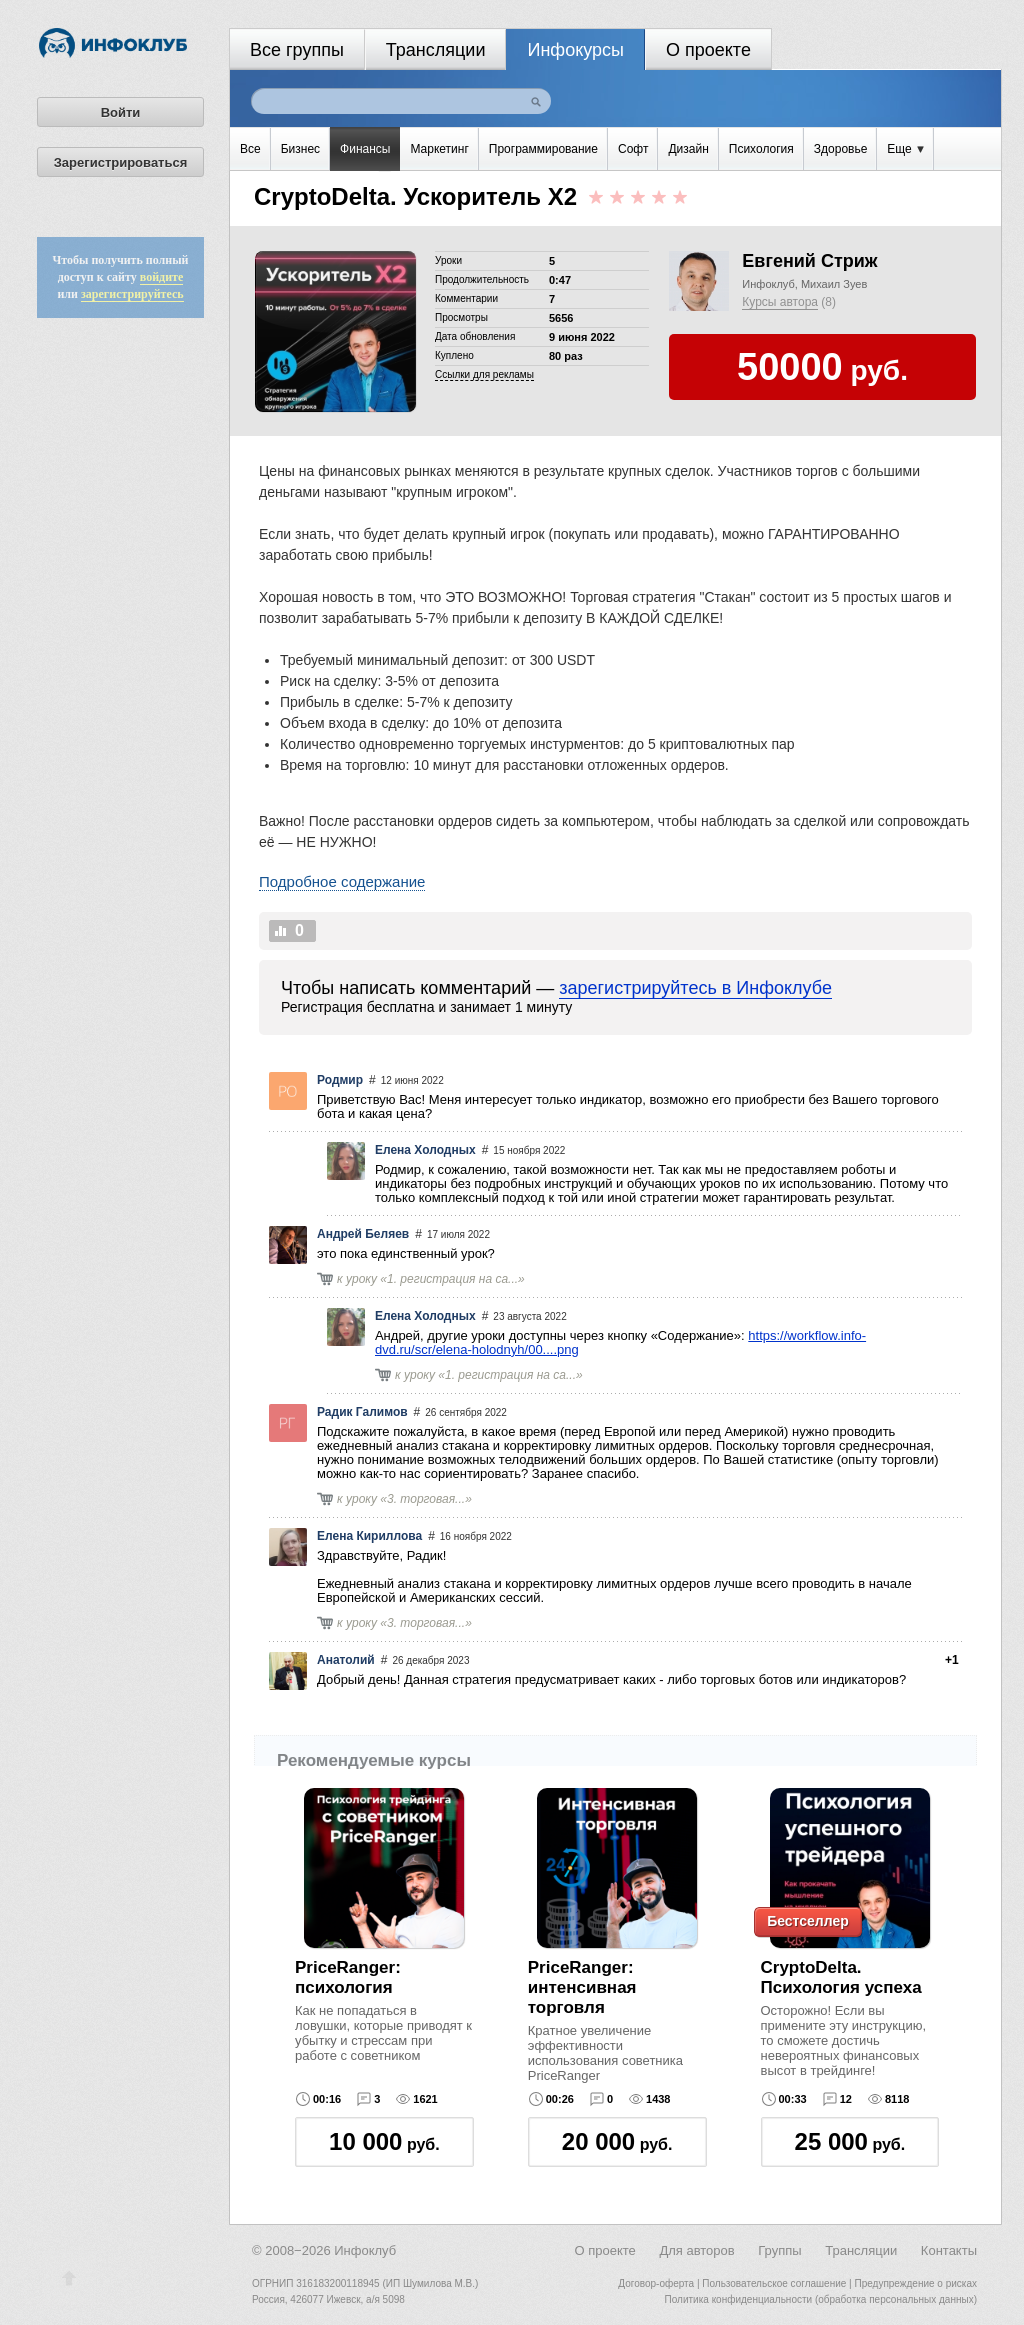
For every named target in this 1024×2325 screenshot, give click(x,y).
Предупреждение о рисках (915, 2283)
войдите (162, 277)
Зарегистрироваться (121, 162)
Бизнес (300, 149)
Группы (779, 2250)
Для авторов (696, 2250)
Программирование (543, 149)
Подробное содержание (342, 881)
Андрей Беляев (363, 1234)
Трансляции (436, 50)
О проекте (708, 50)
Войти (121, 112)
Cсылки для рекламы (484, 374)
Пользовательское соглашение (774, 2283)
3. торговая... (426, 1499)
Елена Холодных (425, 1150)
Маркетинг (439, 149)
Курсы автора (780, 302)
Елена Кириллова (369, 1536)
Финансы (365, 149)
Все (250, 149)
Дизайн (688, 149)
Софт (633, 149)
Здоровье (841, 149)
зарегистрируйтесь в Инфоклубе (695, 988)
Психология (761, 149)
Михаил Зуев (834, 284)
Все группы (297, 50)
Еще (905, 149)
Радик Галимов (362, 1412)
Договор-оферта (656, 2283)
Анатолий (346, 1660)
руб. (384, 2141)
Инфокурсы (575, 50)
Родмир (340, 1080)
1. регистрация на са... (452, 1279)
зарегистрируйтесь (132, 294)
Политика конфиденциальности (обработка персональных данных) (821, 2299)
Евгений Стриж (809, 261)
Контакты (949, 2250)
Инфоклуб (768, 284)
